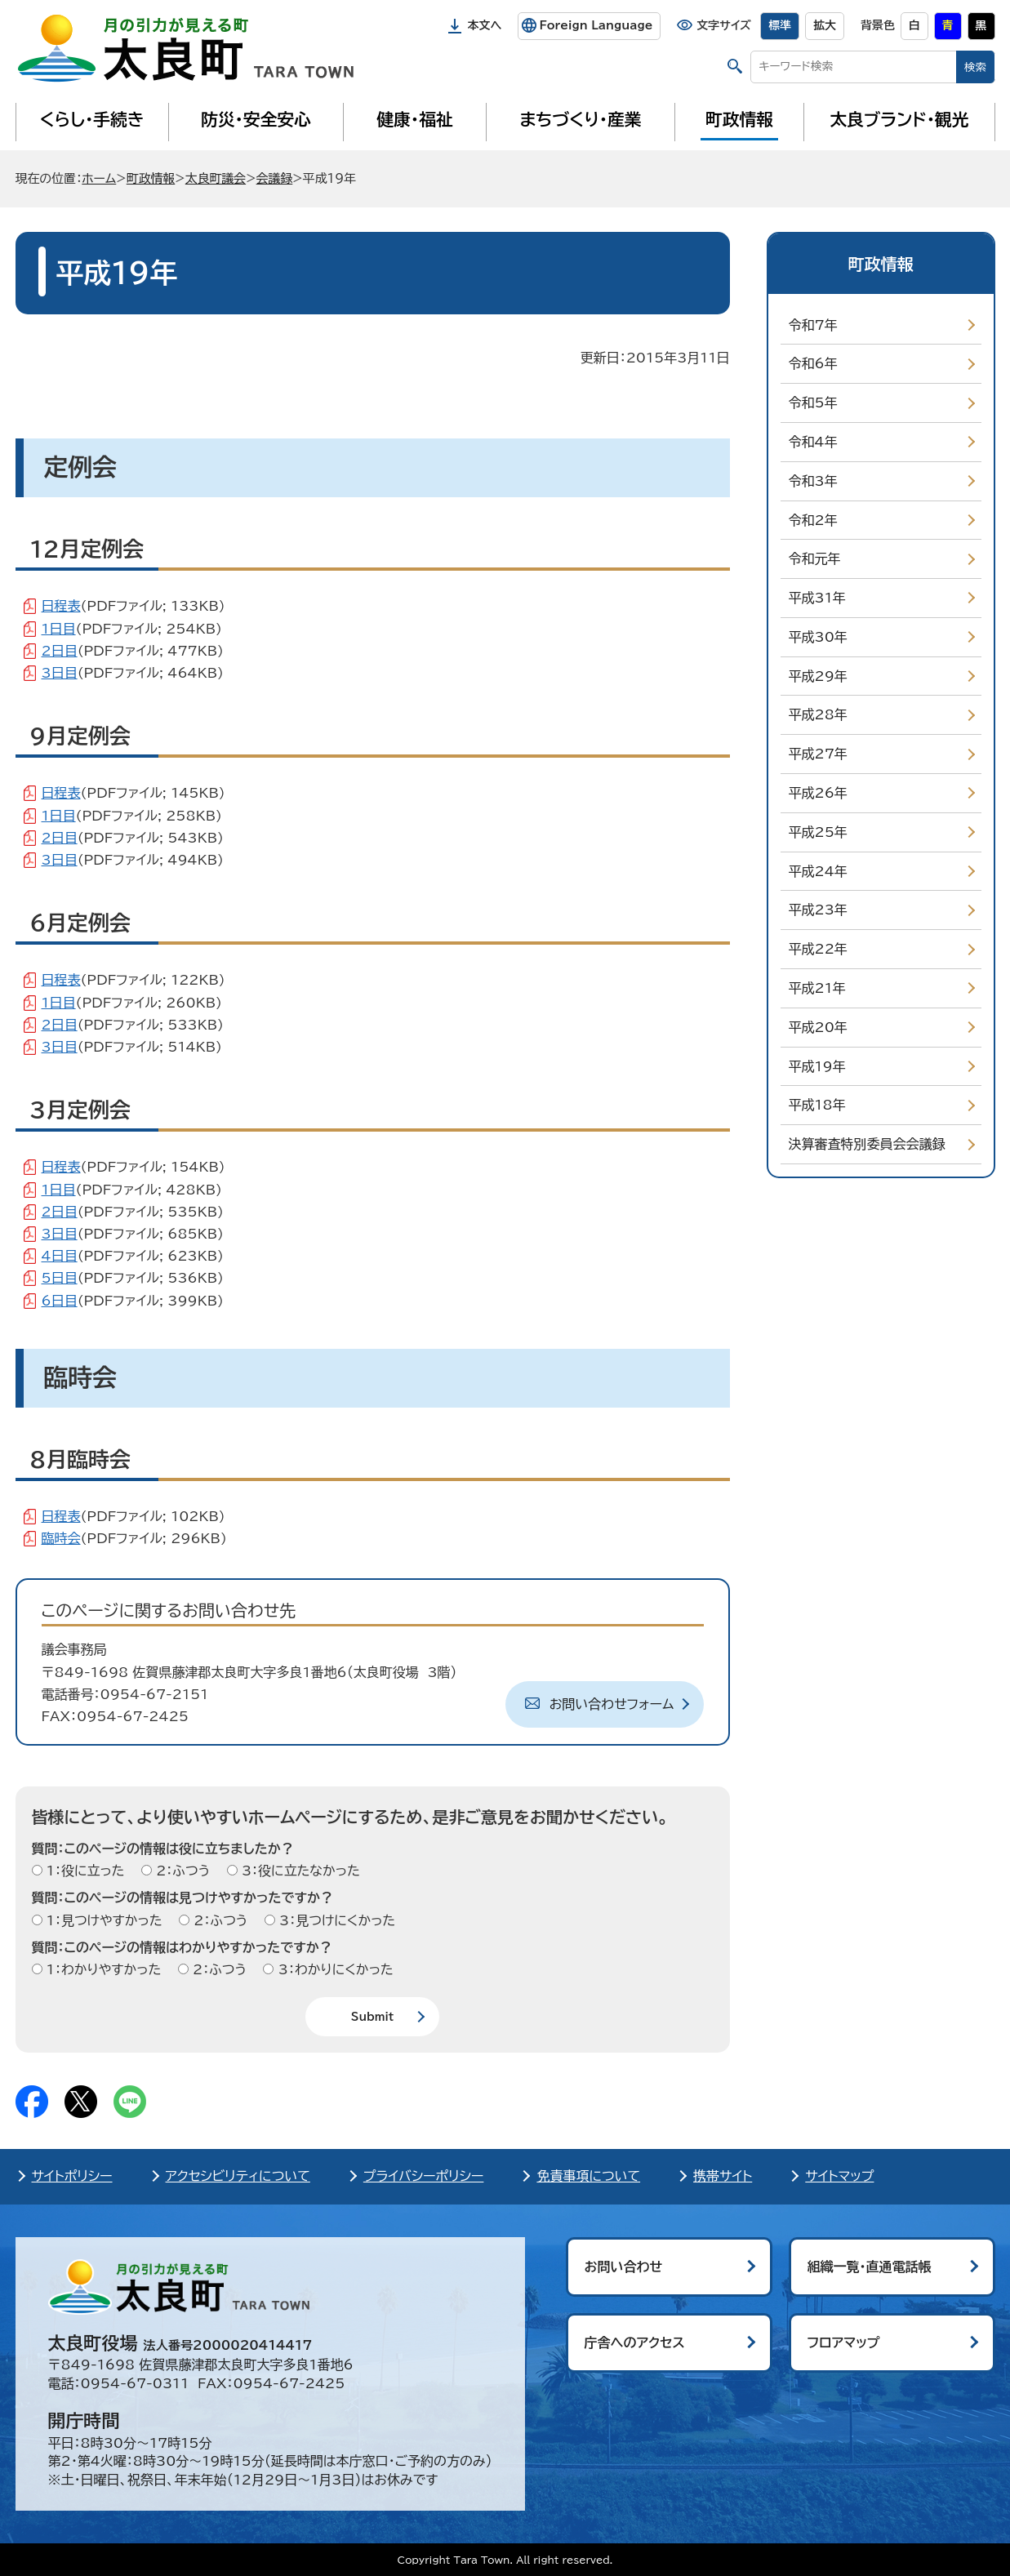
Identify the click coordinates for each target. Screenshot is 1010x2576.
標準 (779, 25)
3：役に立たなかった (299, 1870)
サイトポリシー (72, 2175)
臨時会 (61, 1538)
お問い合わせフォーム (611, 1704)
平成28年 (818, 714)
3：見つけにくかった (335, 1920)
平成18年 (817, 1104)
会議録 (274, 178)
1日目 (59, 628)
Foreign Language (595, 25)
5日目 (60, 1277)
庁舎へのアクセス (635, 2342)
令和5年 (813, 402)
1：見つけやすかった (102, 1920)
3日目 (60, 672)
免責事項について (588, 2175)
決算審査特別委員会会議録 (867, 1143)
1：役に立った (83, 1870)
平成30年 (818, 636)
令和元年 (815, 558)
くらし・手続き (91, 119)
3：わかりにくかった (333, 1969)
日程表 (61, 605)
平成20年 (818, 1027)
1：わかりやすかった (102, 1969)
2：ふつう (181, 1870)
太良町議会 (215, 178)
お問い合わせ (624, 2266)
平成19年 (817, 1066)
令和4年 (813, 441)
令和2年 (813, 520)
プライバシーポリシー (423, 2175)
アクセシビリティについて (238, 2175)
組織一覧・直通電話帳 (870, 2266)
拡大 (824, 25)
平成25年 (818, 832)
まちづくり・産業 (580, 119)
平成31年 (817, 597)
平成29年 (818, 676)
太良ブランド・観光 (899, 119)
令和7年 (813, 324)
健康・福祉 (414, 119)
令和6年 (813, 363)
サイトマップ (839, 2175)
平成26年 (818, 792)
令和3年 (813, 480)
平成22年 (818, 948)
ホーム (99, 178)
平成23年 (818, 909)
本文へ (485, 25)
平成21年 (817, 987)
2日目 (60, 650)
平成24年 (818, 871)
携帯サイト (722, 2175)
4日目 (60, 1255)
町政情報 (739, 119)
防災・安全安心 (256, 119)
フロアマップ (844, 2342)
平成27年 (818, 753)
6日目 (60, 1300)
